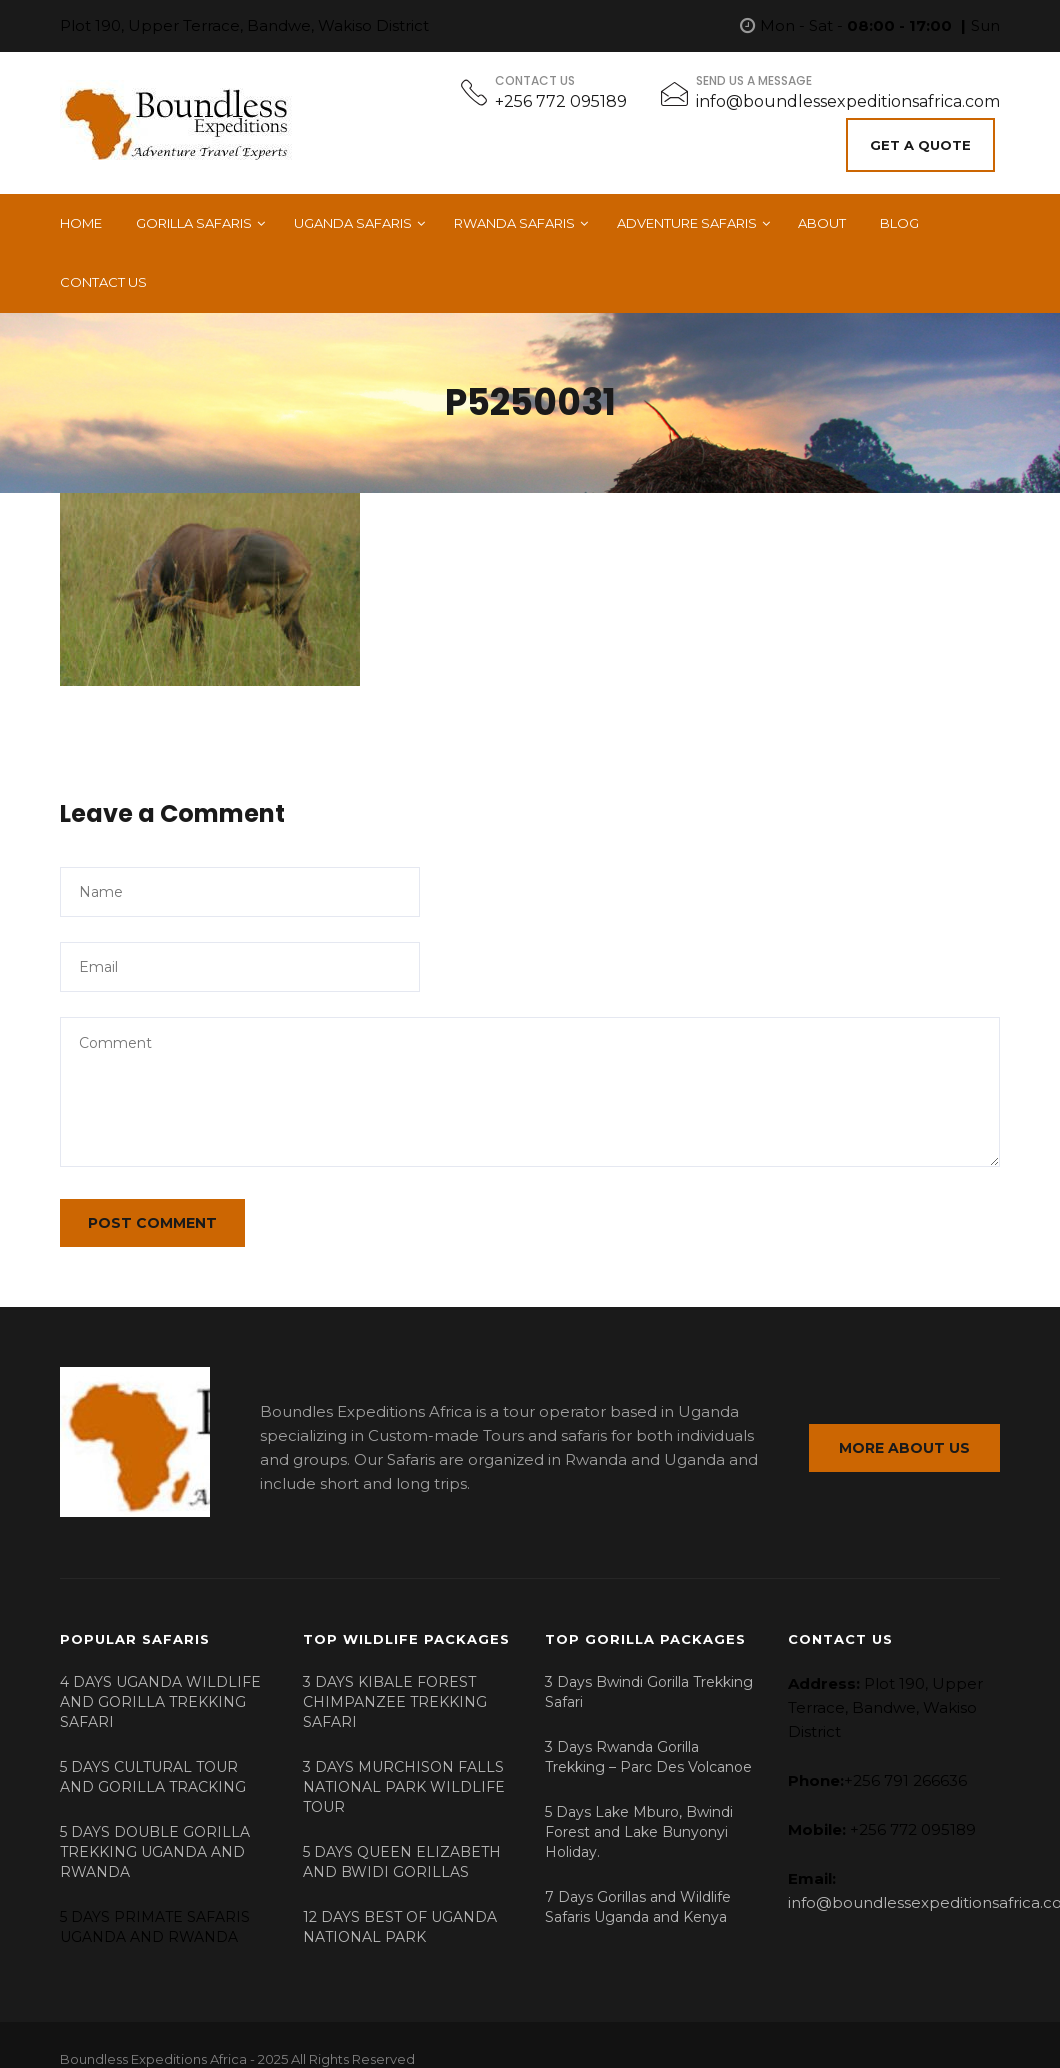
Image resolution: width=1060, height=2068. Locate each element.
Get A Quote (925, 141)
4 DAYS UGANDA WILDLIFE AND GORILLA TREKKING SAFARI (160, 1684)
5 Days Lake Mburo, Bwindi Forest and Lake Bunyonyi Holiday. (639, 1814)
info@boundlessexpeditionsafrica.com (848, 101)
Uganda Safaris (353, 216)
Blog (899, 216)
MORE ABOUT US (904, 1435)
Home (81, 216)
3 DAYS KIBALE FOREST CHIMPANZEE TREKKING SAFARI (395, 1684)
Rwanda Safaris (514, 216)
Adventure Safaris (687, 216)
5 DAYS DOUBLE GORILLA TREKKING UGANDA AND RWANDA (155, 1834)
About (822, 216)
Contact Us (103, 275)
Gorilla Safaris (194, 216)
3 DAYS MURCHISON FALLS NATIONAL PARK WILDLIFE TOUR (404, 1769)
